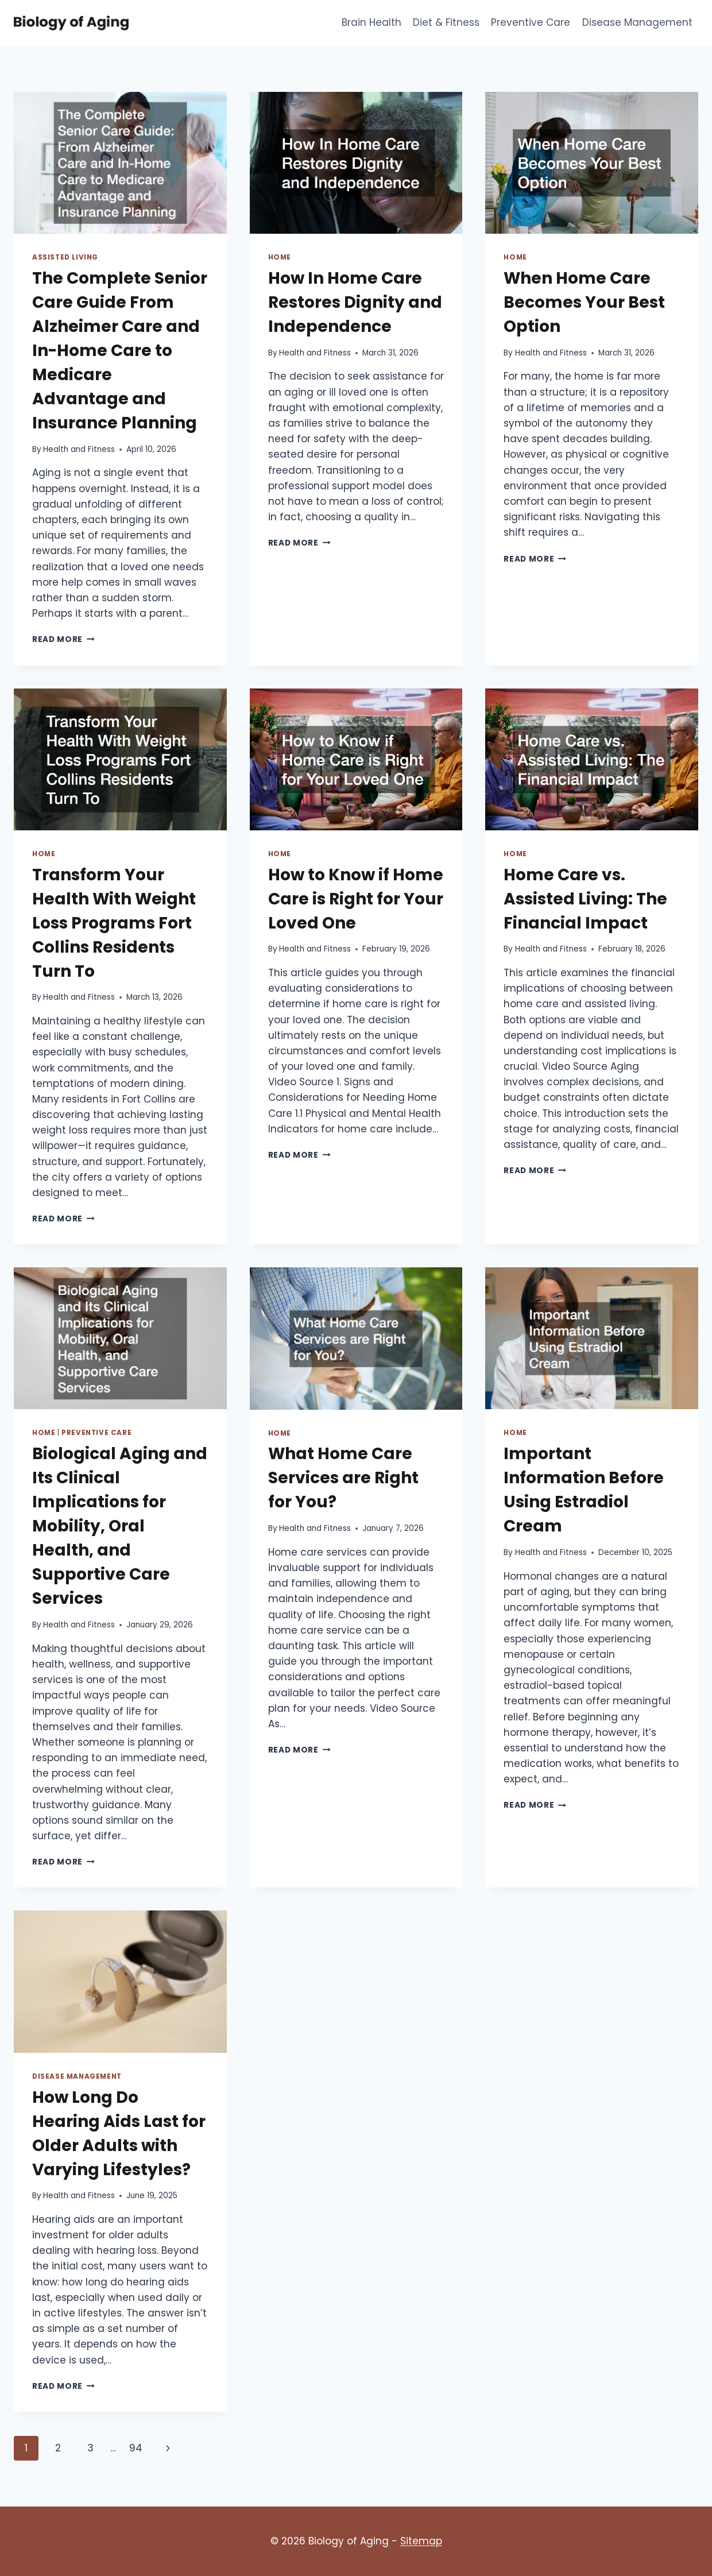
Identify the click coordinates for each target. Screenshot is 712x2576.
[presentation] (120, 163)
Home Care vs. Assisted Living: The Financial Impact (585, 899)
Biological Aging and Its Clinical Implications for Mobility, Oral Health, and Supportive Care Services (119, 1526)
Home (279, 257)
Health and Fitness (79, 449)
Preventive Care (530, 22)
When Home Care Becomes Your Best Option (584, 302)
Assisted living (65, 257)
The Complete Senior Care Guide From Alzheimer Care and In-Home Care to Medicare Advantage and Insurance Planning (119, 350)
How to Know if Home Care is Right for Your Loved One (355, 899)
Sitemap (421, 2541)
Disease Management (637, 22)
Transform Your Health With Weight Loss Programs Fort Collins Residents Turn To (114, 923)
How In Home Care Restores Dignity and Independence (355, 302)
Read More (63, 639)
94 (135, 2448)
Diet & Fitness (446, 22)
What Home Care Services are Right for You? (343, 1477)
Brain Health (371, 22)
